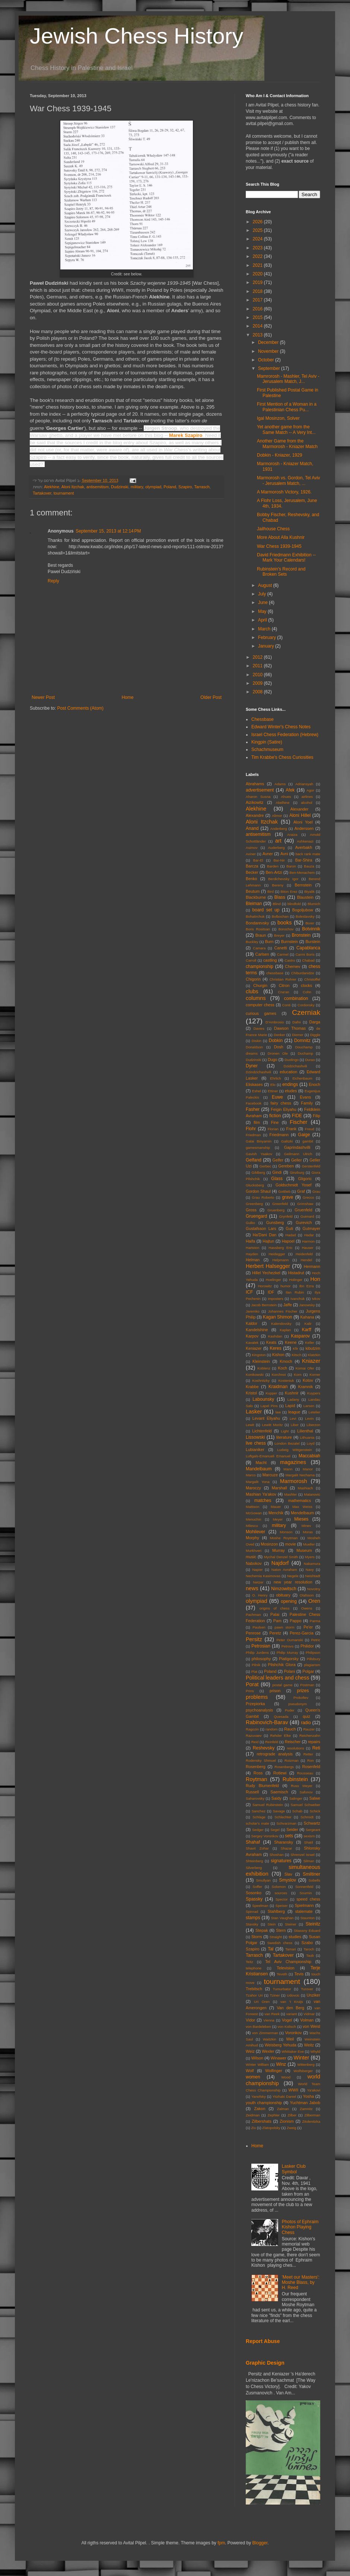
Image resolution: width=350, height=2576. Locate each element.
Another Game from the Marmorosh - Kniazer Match (287, 443)
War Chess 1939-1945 (279, 546)
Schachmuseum (267, 749)
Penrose (253, 1633)
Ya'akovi (313, 2090)
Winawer (278, 2058)
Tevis (299, 1974)
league (294, 1412)
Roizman (291, 1760)
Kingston (258, 1355)
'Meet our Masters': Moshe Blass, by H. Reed (300, 2283)
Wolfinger (273, 2070)
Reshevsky (264, 1748)
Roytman (256, 1779)
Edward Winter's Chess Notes (281, 726)
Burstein (312, 941)
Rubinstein (295, 1779)
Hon (315, 1279)
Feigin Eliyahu (283, 1109)
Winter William (257, 2064)
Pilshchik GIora (281, 1664)
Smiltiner (311, 1874)
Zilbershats (261, 2121)
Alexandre (255, 815)
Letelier (314, 1412)
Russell (252, 1792)
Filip (316, 1115)
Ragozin (252, 1729)
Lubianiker (255, 1449)
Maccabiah (309, 1455)
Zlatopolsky (271, 2128)
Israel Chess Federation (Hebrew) (284, 734)
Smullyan (263, 1880)
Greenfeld (280, 1204)
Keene (290, 1342)
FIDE (297, 1115)
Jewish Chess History (137, 35)
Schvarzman (286, 1823)
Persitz (254, 1639)
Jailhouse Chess (273, 528)
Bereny (277, 885)
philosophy (261, 1658)
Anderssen (304, 828)
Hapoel (288, 1241)
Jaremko (253, 1311)
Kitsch (296, 1355)
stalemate (304, 1911)
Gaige (304, 1134)
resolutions (295, 1748)
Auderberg (276, 848)
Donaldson (254, 1047)
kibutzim (312, 1348)
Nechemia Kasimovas (263, 1576)
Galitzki (287, 1141)
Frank (291, 1128)
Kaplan (285, 1330)
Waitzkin (269, 2039)
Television (285, 1968)
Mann (287, 1469)
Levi (293, 1418)
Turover (307, 1989)
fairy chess (281, 1103)
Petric (315, 1640)
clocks (306, 985)
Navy (310, 1569)
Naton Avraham (284, 1569)
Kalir (308, 1323)
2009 (258, 683)
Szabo (307, 1942)
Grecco (308, 1197)
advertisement (260, 790)
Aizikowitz (254, 802)
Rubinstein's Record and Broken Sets (281, 571)
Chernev (292, 966)
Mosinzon (269, 1544)
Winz (281, 2064)
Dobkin (276, 1040)
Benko (251, 878)
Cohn (307, 992)
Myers (310, 1557)
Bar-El (258, 860)
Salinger (295, 1798)
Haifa (250, 1241)
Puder (290, 1710)
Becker (252, 872)
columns (256, 998)
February (267, 637)
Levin (309, 1418)
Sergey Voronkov (265, 1836)
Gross (251, 1210)
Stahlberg (276, 1911)
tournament (64, 493)
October (266, 359)
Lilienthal (305, 1431)
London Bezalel (286, 1443)
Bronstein (301, 935)
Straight (276, 1937)
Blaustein (305, 897)
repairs (314, 1741)
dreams (252, 1053)
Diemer (297, 1035)
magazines (293, 1462)
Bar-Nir (278, 860)
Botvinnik (311, 928)
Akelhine (282, 802)
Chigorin (253, 979)
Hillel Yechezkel (266, 1273)
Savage (279, 1811)
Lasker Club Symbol (294, 2169)
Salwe (314, 1798)
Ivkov (316, 1299)
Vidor (250, 2020)
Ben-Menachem (302, 872)
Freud (309, 1129)
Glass (277, 1178)
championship (259, 966)
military (137, 487)
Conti (286, 1005)
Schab (297, 1811)
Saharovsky (255, 1798)
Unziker (313, 1995)
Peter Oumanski (289, 1640)
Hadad (290, 1235)
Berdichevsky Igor (283, 879)
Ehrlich (275, 1078)
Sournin (305, 1893)
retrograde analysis (275, 1754)
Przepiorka (255, 1703)
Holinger (295, 1280)
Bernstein (303, 885)
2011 (258, 665)
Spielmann (304, 1905)
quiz (306, 1716)
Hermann (312, 1266)
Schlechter (282, 1817)
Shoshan (277, 1855)
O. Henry (259, 1595)
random (271, 1729)
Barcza (252, 866)
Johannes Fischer (283, 1311)
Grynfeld (285, 1216)
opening (289, 1601)
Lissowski (255, 1437)
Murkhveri (253, 1551)
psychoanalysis (259, 1710)
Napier (257, 1569)
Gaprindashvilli (297, 1147)
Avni (284, 853)
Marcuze (270, 1475)
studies (295, 1936)
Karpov (252, 1336)
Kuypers (313, 1393)
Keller (309, 1342)
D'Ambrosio (274, 1022)
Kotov (308, 1380)
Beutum (253, 891)
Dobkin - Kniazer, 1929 (279, 455)
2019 (258, 282)
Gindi (276, 1172)
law (278, 1412)
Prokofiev (300, 1698)
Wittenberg (305, 2064)
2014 (258, 326)
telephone (253, 1968)
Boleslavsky (305, 916)
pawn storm (284, 1627)
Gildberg (258, 1172)
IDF (271, 1292)
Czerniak (306, 1012)
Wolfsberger (303, 2071)
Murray (278, 1550)
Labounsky (263, 1399)
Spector (282, 1899)
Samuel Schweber (306, 1805)
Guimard (307, 1216)
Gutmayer (311, 1228)
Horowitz (265, 1286)
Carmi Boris (305, 954)
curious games (261, 1013)
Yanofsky (258, 2096)
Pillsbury (313, 1659)
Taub (310, 1955)
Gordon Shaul (258, 1191)
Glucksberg (255, 1185)
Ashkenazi (305, 841)
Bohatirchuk (255, 916)
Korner (314, 1374)
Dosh (278, 1047)
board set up (266, 910)
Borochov (286, 929)
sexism (309, 1836)
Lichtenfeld (261, 1431)
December (269, 342)
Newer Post (43, 697)
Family (307, 1103)
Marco (251, 1475)
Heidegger (276, 1254)
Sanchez (258, 1811)
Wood (285, 2077)
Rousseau (305, 1773)
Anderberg (278, 829)
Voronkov (293, 2032)
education (288, 1072)
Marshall (279, 1488)
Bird (270, 891)
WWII (293, 2090)
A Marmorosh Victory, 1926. (284, 492)
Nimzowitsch (283, 1588)
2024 (258, 239)
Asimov (251, 848)
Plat (254, 1671)
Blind (276, 904)
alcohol (306, 802)
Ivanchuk (297, 1299)
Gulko (250, 1223)
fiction (275, 1115)
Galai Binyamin (258, 1141)
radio (306, 1722)
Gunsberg (275, 1222)
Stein (272, 1924)
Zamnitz (306, 2109)
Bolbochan (280, 916)
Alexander (299, 809)
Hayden (252, 1254)
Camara (259, 948)
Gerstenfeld (311, 1166)
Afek (290, 790)
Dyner (252, 1065)
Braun (260, 935)
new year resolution (293, 1582)
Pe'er (308, 1627)
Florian (273, 1129)
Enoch (314, 1084)
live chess (256, 1443)
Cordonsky (306, 1005)
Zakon (259, 2108)
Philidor (307, 1646)
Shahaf (253, 1842)
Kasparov (300, 1336)
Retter (308, 1754)
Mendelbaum (302, 1513)
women (253, 2077)
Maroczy (253, 1488)
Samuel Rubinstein (267, 1805)
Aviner (251, 854)
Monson (286, 1532)
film (257, 1122)
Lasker (254, 1412)
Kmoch (286, 1361)
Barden (273, 866)
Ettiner (273, 1091)
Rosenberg (255, 1766)
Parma (315, 1621)
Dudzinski (119, 487)
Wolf (250, 2070)
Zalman (283, 2109)
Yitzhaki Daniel (284, 2096)
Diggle (315, 1035)
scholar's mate (257, 1823)
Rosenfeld (311, 1766)
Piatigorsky (289, 1658)
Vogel (287, 2020)
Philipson (313, 1652)
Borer (309, 923)
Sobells (314, 1880)
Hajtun (268, 1241)
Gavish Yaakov (259, 1154)
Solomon (279, 1887)
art (278, 841)
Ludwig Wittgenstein (294, 1450)
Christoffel (312, 979)
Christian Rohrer (283, 979)
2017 (258, 300)
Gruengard (256, 1216)
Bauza (309, 866)
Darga (314, 1022)
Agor (310, 790)
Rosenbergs (284, 1767)
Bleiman (254, 903)
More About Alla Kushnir (281, 537)
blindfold (294, 904)
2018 (258, 291)
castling (270, 960)
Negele (292, 1576)
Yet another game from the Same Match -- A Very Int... (286, 429)
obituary (283, 1595)
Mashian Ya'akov (261, 1494)
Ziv (253, 2128)
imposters (275, 1299)
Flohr (251, 1128)
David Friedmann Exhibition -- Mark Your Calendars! (286, 557)
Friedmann (279, 1134)
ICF (249, 1292)
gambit (307, 1141)
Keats (271, 1342)
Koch (282, 1368)
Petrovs (287, 1646)
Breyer (279, 935)
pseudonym (297, 1704)
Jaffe (287, 1305)
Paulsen (258, 1627)
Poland (169, 487)
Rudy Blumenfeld (262, 1785)
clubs (252, 991)
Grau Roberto (263, 1197)
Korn (297, 1374)
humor (285, 1286)
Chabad (308, 960)
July (262, 594)
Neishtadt (312, 1576)
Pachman (253, 1615)
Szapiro (185, 487)
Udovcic (293, 1995)
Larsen (308, 1406)
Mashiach (305, 1488)
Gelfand (253, 1160)
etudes (291, 1091)
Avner (267, 853)
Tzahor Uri (254, 1995)
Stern (281, 1930)
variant (291, 2014)
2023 (258, 247)
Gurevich (304, 1222)
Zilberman (312, 2115)
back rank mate (308, 854)
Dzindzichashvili (258, 1072)
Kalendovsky (281, 1323)
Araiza (292, 834)
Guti (289, 1228)
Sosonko (253, 1893)
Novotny (313, 1589)
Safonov (306, 1792)
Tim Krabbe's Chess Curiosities (282, 757)
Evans (305, 1097)
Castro (289, 960)
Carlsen (262, 954)
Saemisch (279, 1792)
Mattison (252, 1507)
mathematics (299, 1500)
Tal (270, 1949)
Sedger (258, 1830)
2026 (258, 221)
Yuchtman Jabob (305, 2102)
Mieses (301, 1519)
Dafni (296, 1022)
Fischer (298, 1122)
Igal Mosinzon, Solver (278, 418)
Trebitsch (254, 1989)
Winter (301, 2058)
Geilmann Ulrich (298, 1154)
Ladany (293, 1399)
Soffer (257, 1887)
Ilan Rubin (295, 1292)
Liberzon (313, 1425)
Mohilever (255, 1531)
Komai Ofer (305, 1368)
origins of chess (275, 1608)
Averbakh (303, 847)
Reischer (293, 1741)
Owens (306, 1608)
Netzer (258, 1582)
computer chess (260, 1005)
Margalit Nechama (300, 1475)
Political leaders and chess (277, 1678)
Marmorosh (293, 1481)
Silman (308, 1861)
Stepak (261, 1930)
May (263, 611)
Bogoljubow (302, 910)
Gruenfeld (303, 1210)
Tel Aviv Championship (288, 1961)
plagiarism (312, 1665)
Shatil (308, 1842)
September (269, 368)
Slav (288, 1874)
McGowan (254, 1513)
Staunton (307, 1918)
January (266, 646)
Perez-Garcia (302, 1633)
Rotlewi (279, 1773)
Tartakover (42, 493)
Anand (252, 828)
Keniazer (254, 1348)
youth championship (264, 2102)
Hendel (306, 1260)
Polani (289, 1671)
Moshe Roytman (284, 1538)
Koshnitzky (261, 1380)
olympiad (153, 487)
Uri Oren (262, 2002)
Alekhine (51, 487)
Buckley (252, 942)
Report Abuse (263, 2341)
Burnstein (289, 941)
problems (257, 1697)
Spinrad (252, 1911)
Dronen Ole (278, 1053)
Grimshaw (305, 1204)
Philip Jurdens (257, 1652)
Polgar (308, 1671)
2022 (258, 256)
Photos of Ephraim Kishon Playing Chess (300, 2227)
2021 (258, 265)
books (284, 923)
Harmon (308, 1241)
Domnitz (302, 1040)
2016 (258, 308)
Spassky (254, 1899)
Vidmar (309, 2014)
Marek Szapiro (185, 435)
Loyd (311, 1443)
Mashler (290, 1494)
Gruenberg (275, 1210)
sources (280, 1893)
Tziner (275, 1995)
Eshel (256, 1091)
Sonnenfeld (304, 1887)
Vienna (268, 2020)
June (263, 602)
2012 (258, 657)
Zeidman (253, 2115)
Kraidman (277, 1386)
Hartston (252, 1248)
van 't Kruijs (291, 2002)
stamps (253, 1917)
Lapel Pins (268, 1406)
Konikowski (255, 1374)
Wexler (268, 2051)
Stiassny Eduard (307, 1930)
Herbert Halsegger (268, 1266)
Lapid (290, 1405)
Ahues (286, 797)
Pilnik (256, 1665)
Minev (306, 1526)
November (269, 351)
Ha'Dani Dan (264, 1235)
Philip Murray (287, 1652)
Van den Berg (290, 2007)
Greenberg (254, 1204)
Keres (275, 1348)
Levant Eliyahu (266, 1418)
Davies (259, 1028)
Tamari (290, 1949)
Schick (315, 1811)
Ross (258, 1773)
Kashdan (275, 1336)
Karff (306, 1329)
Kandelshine (257, 1329)
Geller (296, 1160)
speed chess (308, 1899)
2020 (258, 274)
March (265, 629)
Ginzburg (297, 1172)
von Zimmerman (265, 2033)
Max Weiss (302, 1507)
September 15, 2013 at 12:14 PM (108, 531)
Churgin (260, 985)
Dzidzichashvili (295, 1066)
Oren (314, 1601)
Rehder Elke (280, 1735)
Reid (255, 1742)
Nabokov (254, 1563)
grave (287, 1197)
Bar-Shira (303, 860)
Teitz (249, 1962)
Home (128, 697)
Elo (273, 1085)
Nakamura (312, 1564)
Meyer (278, 1519)
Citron (284, 985)
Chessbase (262, 719)
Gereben (286, 1166)
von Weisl (311, 2026)
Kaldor (251, 1323)
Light (285, 1431)
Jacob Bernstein (264, 1305)
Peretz (275, 1633)
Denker (279, 1035)
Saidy (276, 1798)
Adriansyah (304, 784)
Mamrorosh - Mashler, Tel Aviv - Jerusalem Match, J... (288, 379)
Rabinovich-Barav (267, 1722)
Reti (316, 1748)
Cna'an (283, 992)
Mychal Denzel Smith (281, 1557)
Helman (253, 1259)
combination (296, 998)
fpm (221, 2542)
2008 (258, 691)
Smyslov (287, 1880)
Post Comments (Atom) (80, 708)
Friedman (253, 1135)
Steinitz (313, 1924)
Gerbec (265, 1166)
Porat (252, 1684)
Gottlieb (284, 1191)
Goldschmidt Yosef (294, 1185)
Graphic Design (265, 2363)
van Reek (272, 2014)
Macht (261, 1462)
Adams (280, 784)
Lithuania (307, 1437)
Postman (307, 1685)
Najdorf (280, 1563)
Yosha (308, 2096)
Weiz (250, 2051)
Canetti (280, 948)
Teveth (282, 1974)
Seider (292, 1829)
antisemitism (97, 487)
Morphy (252, 1537)
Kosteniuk (286, 1380)
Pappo (295, 1620)
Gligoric (305, 1178)
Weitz (309, 2045)
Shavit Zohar (257, 1848)
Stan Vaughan (282, 1918)
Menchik (275, 1513)
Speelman (260, 1906)
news (252, 1588)
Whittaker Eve (292, 2051)
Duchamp (305, 1053)
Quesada (281, 1716)
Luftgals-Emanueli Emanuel (268, 1456)
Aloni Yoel (303, 822)
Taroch (308, 1949)
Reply (53, 581)
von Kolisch (287, 2026)
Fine (275, 1122)
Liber (295, 1425)
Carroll (251, 960)
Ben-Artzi (273, 872)
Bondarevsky (257, 923)
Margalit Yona (258, 1482)
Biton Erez (289, 891)
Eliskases (254, 1084)
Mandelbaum (258, 1468)
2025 (258, 230)
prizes (303, 1690)
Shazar (286, 1848)
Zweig (291, 2128)
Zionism (287, 2121)
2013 (258, 335)
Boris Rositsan (258, 929)
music (251, 1556)
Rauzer (309, 1729)
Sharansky (283, 1842)
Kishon (278, 1354)
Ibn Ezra (306, 1286)
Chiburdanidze (302, 973)
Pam (277, 1620)
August (265, 585)
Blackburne (256, 897)
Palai (274, 1614)
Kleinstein (261, 1361)
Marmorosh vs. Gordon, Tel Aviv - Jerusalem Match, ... (288, 480)
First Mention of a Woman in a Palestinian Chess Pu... (286, 407)
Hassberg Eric (280, 1248)
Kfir (295, 1348)
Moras (308, 1532)
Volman (307, 2020)
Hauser (308, 1248)
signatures (281, 1860)
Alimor (277, 816)
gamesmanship (258, 1147)
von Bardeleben (258, 2026)
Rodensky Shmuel (261, 1760)
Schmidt (307, 1817)
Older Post (211, 697)
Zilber (291, 2115)
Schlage (258, 1817)
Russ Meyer (301, 1786)
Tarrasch (201, 487)
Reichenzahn (309, 1735)
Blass (279, 897)
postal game (282, 1685)
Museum (304, 1550)
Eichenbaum (302, 1078)
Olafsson (307, 1595)
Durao (310, 1060)
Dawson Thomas (290, 1028)
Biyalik (309, 891)
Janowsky (307, 1305)
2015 (258, 317)
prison (275, 1690)
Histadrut (296, 1273)
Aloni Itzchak (72, 487)
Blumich (314, 904)
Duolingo (291, 1060)
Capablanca (308, 947)
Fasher (253, 1109)
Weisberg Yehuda (280, 2045)
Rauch (290, 1729)
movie (290, 1544)
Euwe (277, 1097)
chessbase (274, 973)
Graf (301, 1191)
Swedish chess (280, 1943)
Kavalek (252, 1342)
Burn (269, 941)
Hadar (309, 1235)
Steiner (290, 1924)
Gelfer (278, 1160)
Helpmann (281, 1260)
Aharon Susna (258, 797)
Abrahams (255, 784)
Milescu (252, 1526)
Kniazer (311, 1361)
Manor (308, 1469)
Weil (290, 2039)
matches (262, 1500)
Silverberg (254, 1868)
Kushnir (292, 1393)
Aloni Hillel (300, 815)
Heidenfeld (304, 1254)
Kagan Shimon (277, 1317)
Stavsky (252, 1924)
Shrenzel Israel (302, 1855)
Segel (275, 1830)
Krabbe (252, 1386)
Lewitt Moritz (272, 1425)
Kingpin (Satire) (266, 742)
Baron (291, 866)
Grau (316, 1191)
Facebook (253, 1103)
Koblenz (263, 1368)
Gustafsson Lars (261, 1228)
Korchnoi (279, 1374)
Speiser (282, 1906)
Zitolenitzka (311, 2121)
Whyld (315, 2051)
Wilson (257, 2058)
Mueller (309, 1544)
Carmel (283, 954)
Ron (310, 1760)
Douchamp (303, 1047)
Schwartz (312, 1823)
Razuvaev (254, 1735)
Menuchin (253, 1519)
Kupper (271, 1393)
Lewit (250, 1425)
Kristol (251, 1393)
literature (284, 1437)
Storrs (256, 1936)
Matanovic (312, 1494)
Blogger (260, 2542)
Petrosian (260, 1646)
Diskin (256, 1041)
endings (290, 1084)
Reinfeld (271, 1742)
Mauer (276, 1507)
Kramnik (305, 1386)
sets (289, 1835)
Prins (250, 1691)
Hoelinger (273, 1280)
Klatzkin (314, 1355)
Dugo (272, 1059)
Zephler (274, 2115)
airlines (307, 797)
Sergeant (313, 1830)
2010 (258, 674)
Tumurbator (282, 1989)
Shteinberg (254, 1861)
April (263, 620)
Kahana (307, 1317)
